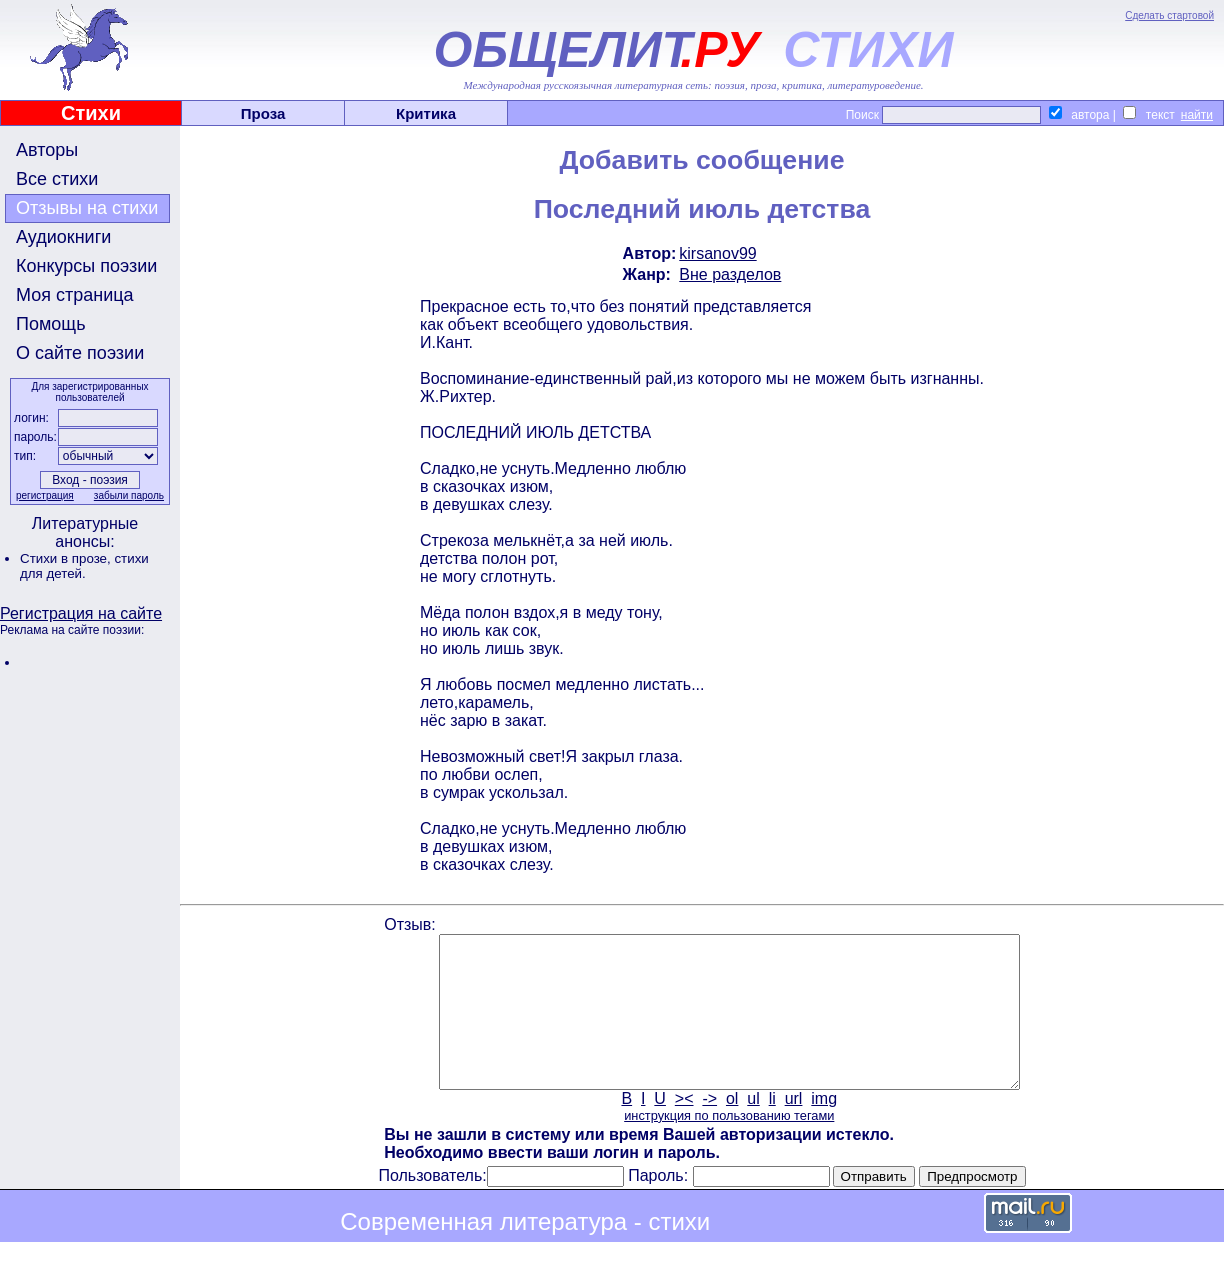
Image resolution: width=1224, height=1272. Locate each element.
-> (709, 1128)
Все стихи (57, 179)
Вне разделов (730, 274)
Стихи (91, 113)
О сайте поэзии (80, 353)
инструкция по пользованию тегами (729, 1145)
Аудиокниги (63, 237)
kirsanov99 (717, 253)
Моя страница (75, 295)
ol (732, 1128)
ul (753, 1128)
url (794, 1128)
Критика (426, 113)
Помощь (51, 324)
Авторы (47, 150)
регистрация (45, 495)
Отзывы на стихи (87, 208)
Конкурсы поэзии (86, 266)
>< (684, 1128)
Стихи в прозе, (67, 558)
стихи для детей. (84, 566)
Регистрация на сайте (81, 613)
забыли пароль (129, 495)
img (824, 1128)
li (772, 1128)
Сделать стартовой (1169, 15)
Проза (263, 113)
